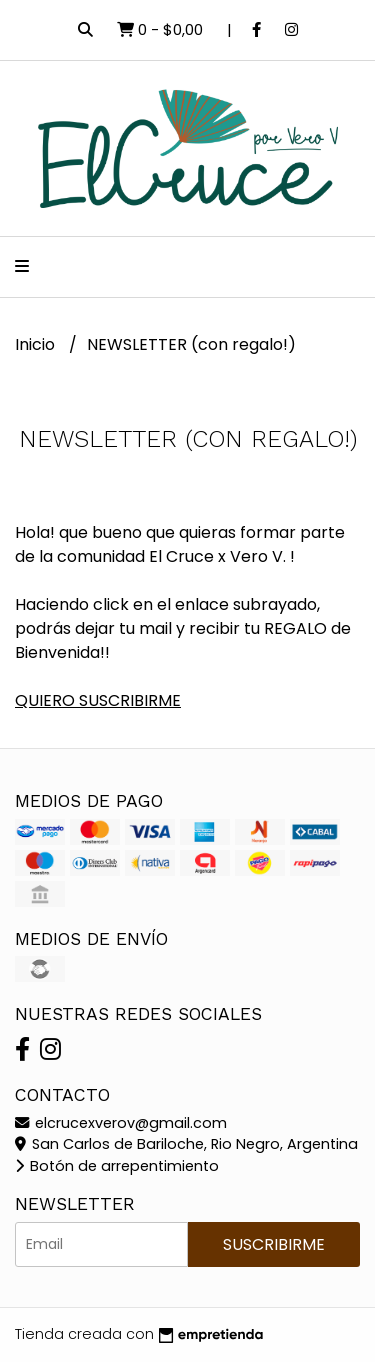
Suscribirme (274, 1244)
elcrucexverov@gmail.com (121, 1123)
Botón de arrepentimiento (117, 1166)
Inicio (37, 344)
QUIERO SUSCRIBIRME (98, 700)
